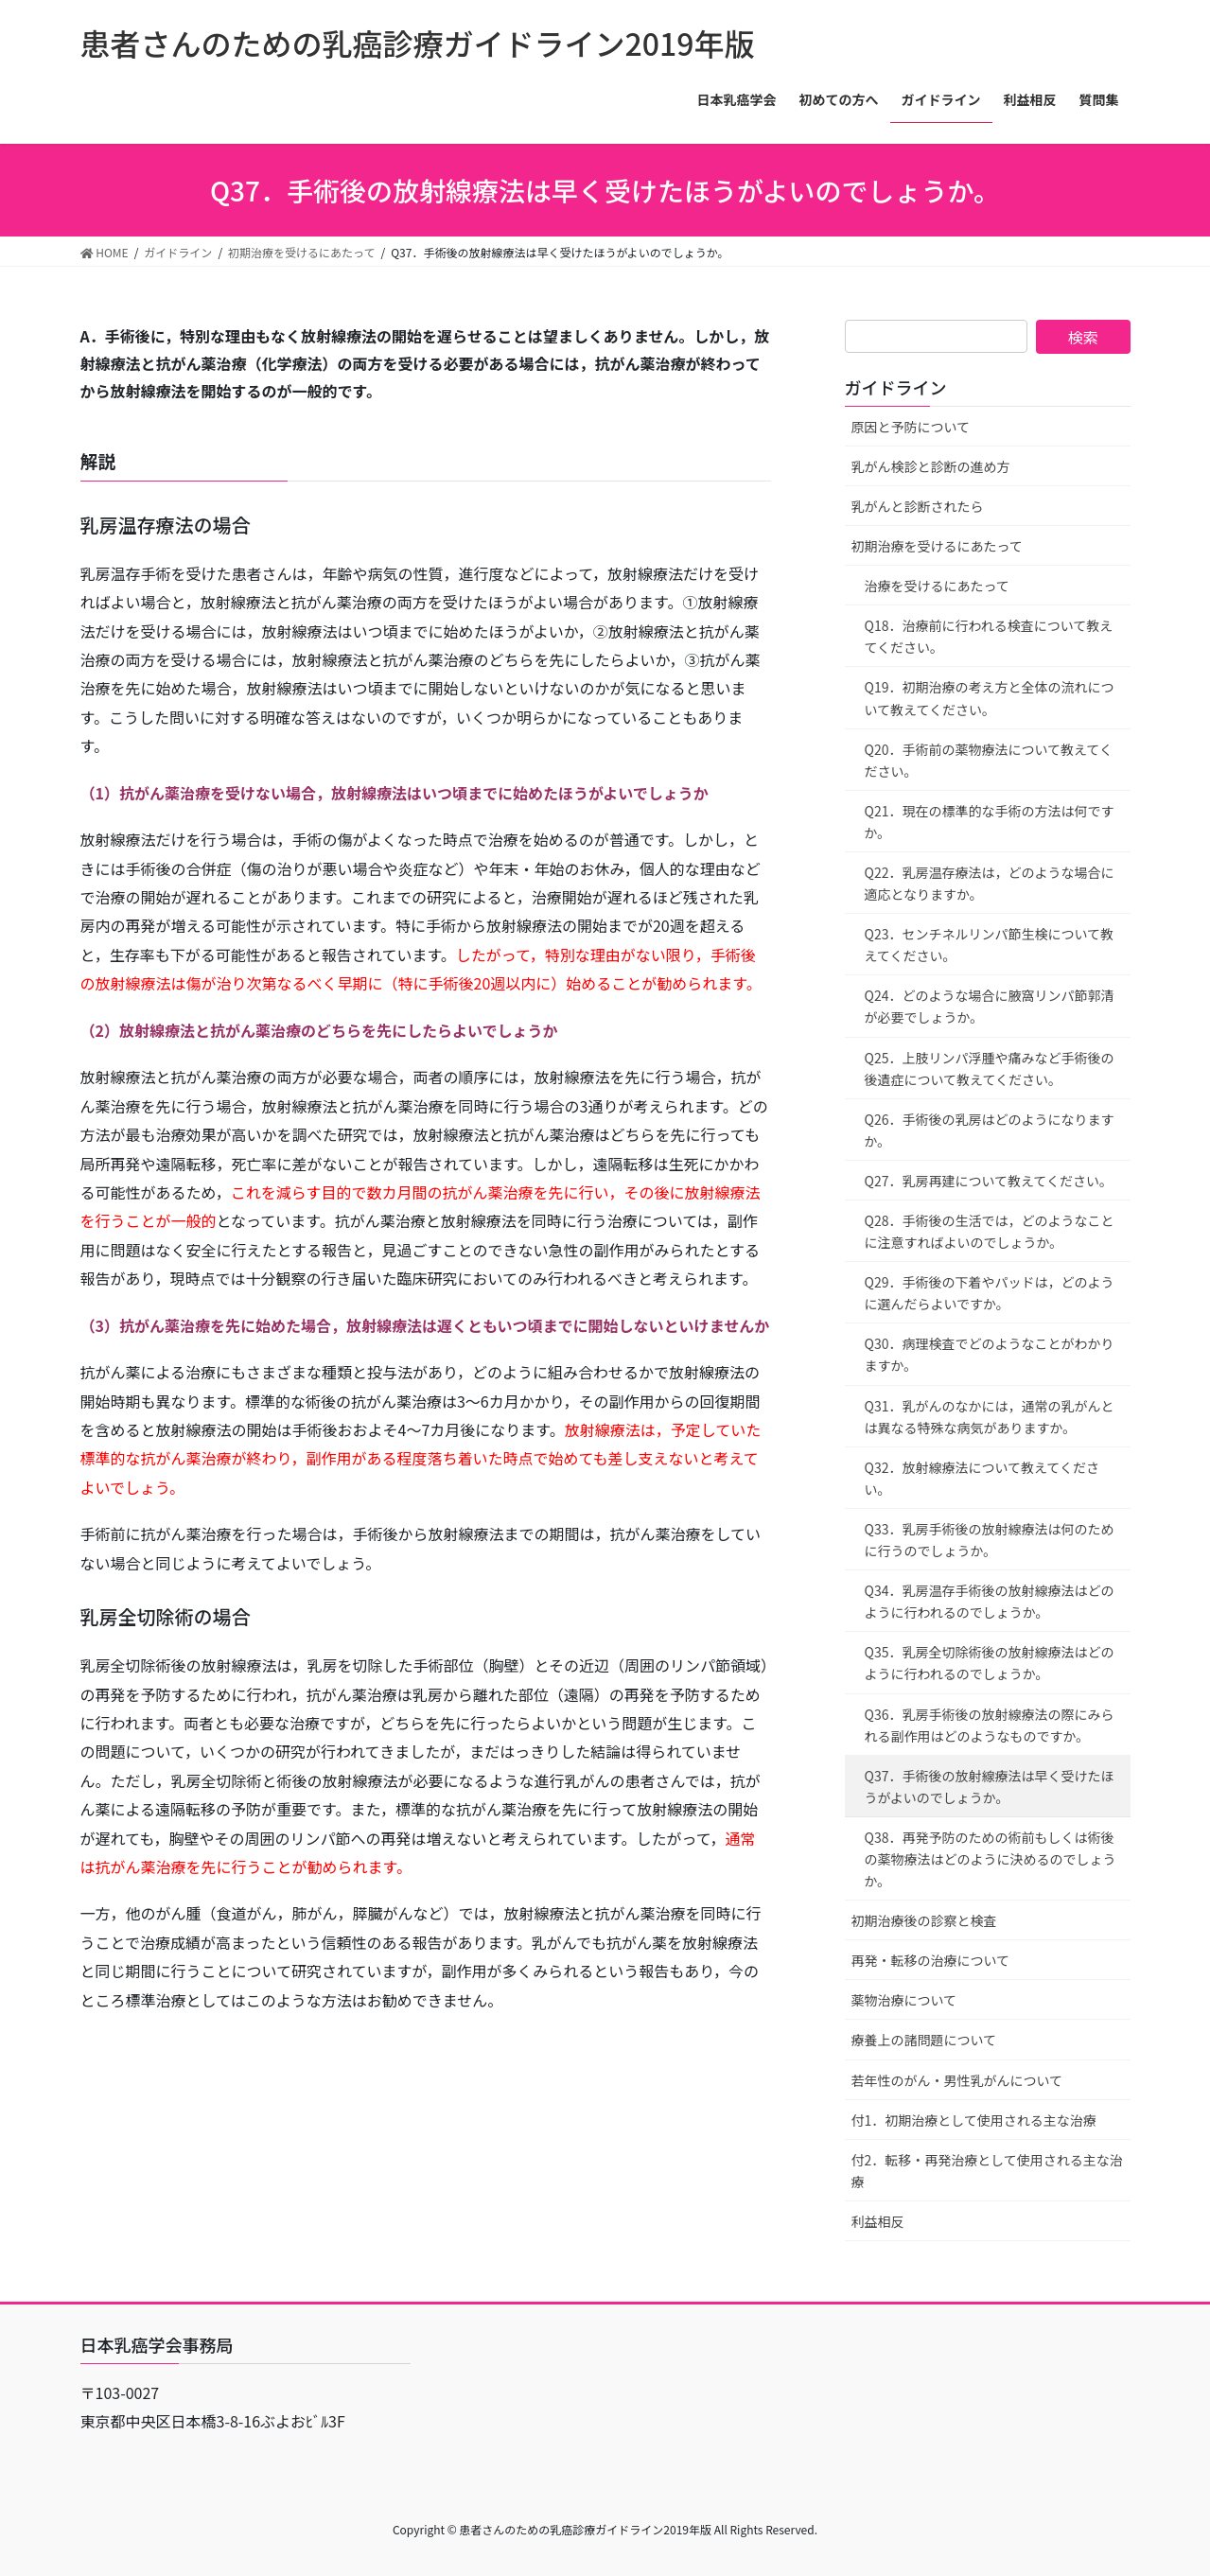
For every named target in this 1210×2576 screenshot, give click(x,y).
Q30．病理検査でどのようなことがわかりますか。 (989, 1354)
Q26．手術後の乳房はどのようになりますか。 (989, 1130)
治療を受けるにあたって (937, 585)
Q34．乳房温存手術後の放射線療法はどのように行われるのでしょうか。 (989, 1601)
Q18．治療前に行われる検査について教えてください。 (989, 636)
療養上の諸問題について (924, 2039)
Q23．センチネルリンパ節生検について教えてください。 (989, 944)
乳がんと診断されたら (917, 506)
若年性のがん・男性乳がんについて (957, 2080)
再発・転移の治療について (930, 1960)
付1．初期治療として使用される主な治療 (973, 2120)
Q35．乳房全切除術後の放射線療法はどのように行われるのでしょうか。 (989, 1662)
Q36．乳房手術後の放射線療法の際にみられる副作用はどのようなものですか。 (989, 1725)
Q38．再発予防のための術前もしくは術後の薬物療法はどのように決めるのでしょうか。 (990, 1859)
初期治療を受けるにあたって (937, 545)
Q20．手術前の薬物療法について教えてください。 (989, 760)
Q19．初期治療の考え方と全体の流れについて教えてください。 (989, 697)
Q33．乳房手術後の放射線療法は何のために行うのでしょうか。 (989, 1539)
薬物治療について (904, 1999)
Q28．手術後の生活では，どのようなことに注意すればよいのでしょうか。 (989, 1231)
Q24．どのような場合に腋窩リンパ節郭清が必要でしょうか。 (989, 1006)
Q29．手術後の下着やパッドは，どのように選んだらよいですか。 (989, 1292)
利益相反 (877, 2221)
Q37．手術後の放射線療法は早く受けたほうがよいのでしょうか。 (989, 1786)
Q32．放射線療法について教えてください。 (982, 1478)
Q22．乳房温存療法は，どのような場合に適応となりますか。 (989, 883)
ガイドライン (896, 387)
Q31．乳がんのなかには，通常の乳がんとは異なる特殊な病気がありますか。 (989, 1416)
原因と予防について (911, 426)
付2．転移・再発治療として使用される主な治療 (987, 2170)
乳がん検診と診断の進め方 (930, 466)
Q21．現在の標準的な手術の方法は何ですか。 (989, 821)
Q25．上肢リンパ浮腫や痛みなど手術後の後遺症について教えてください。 (989, 1068)
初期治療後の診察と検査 (924, 1920)
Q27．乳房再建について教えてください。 (989, 1180)
